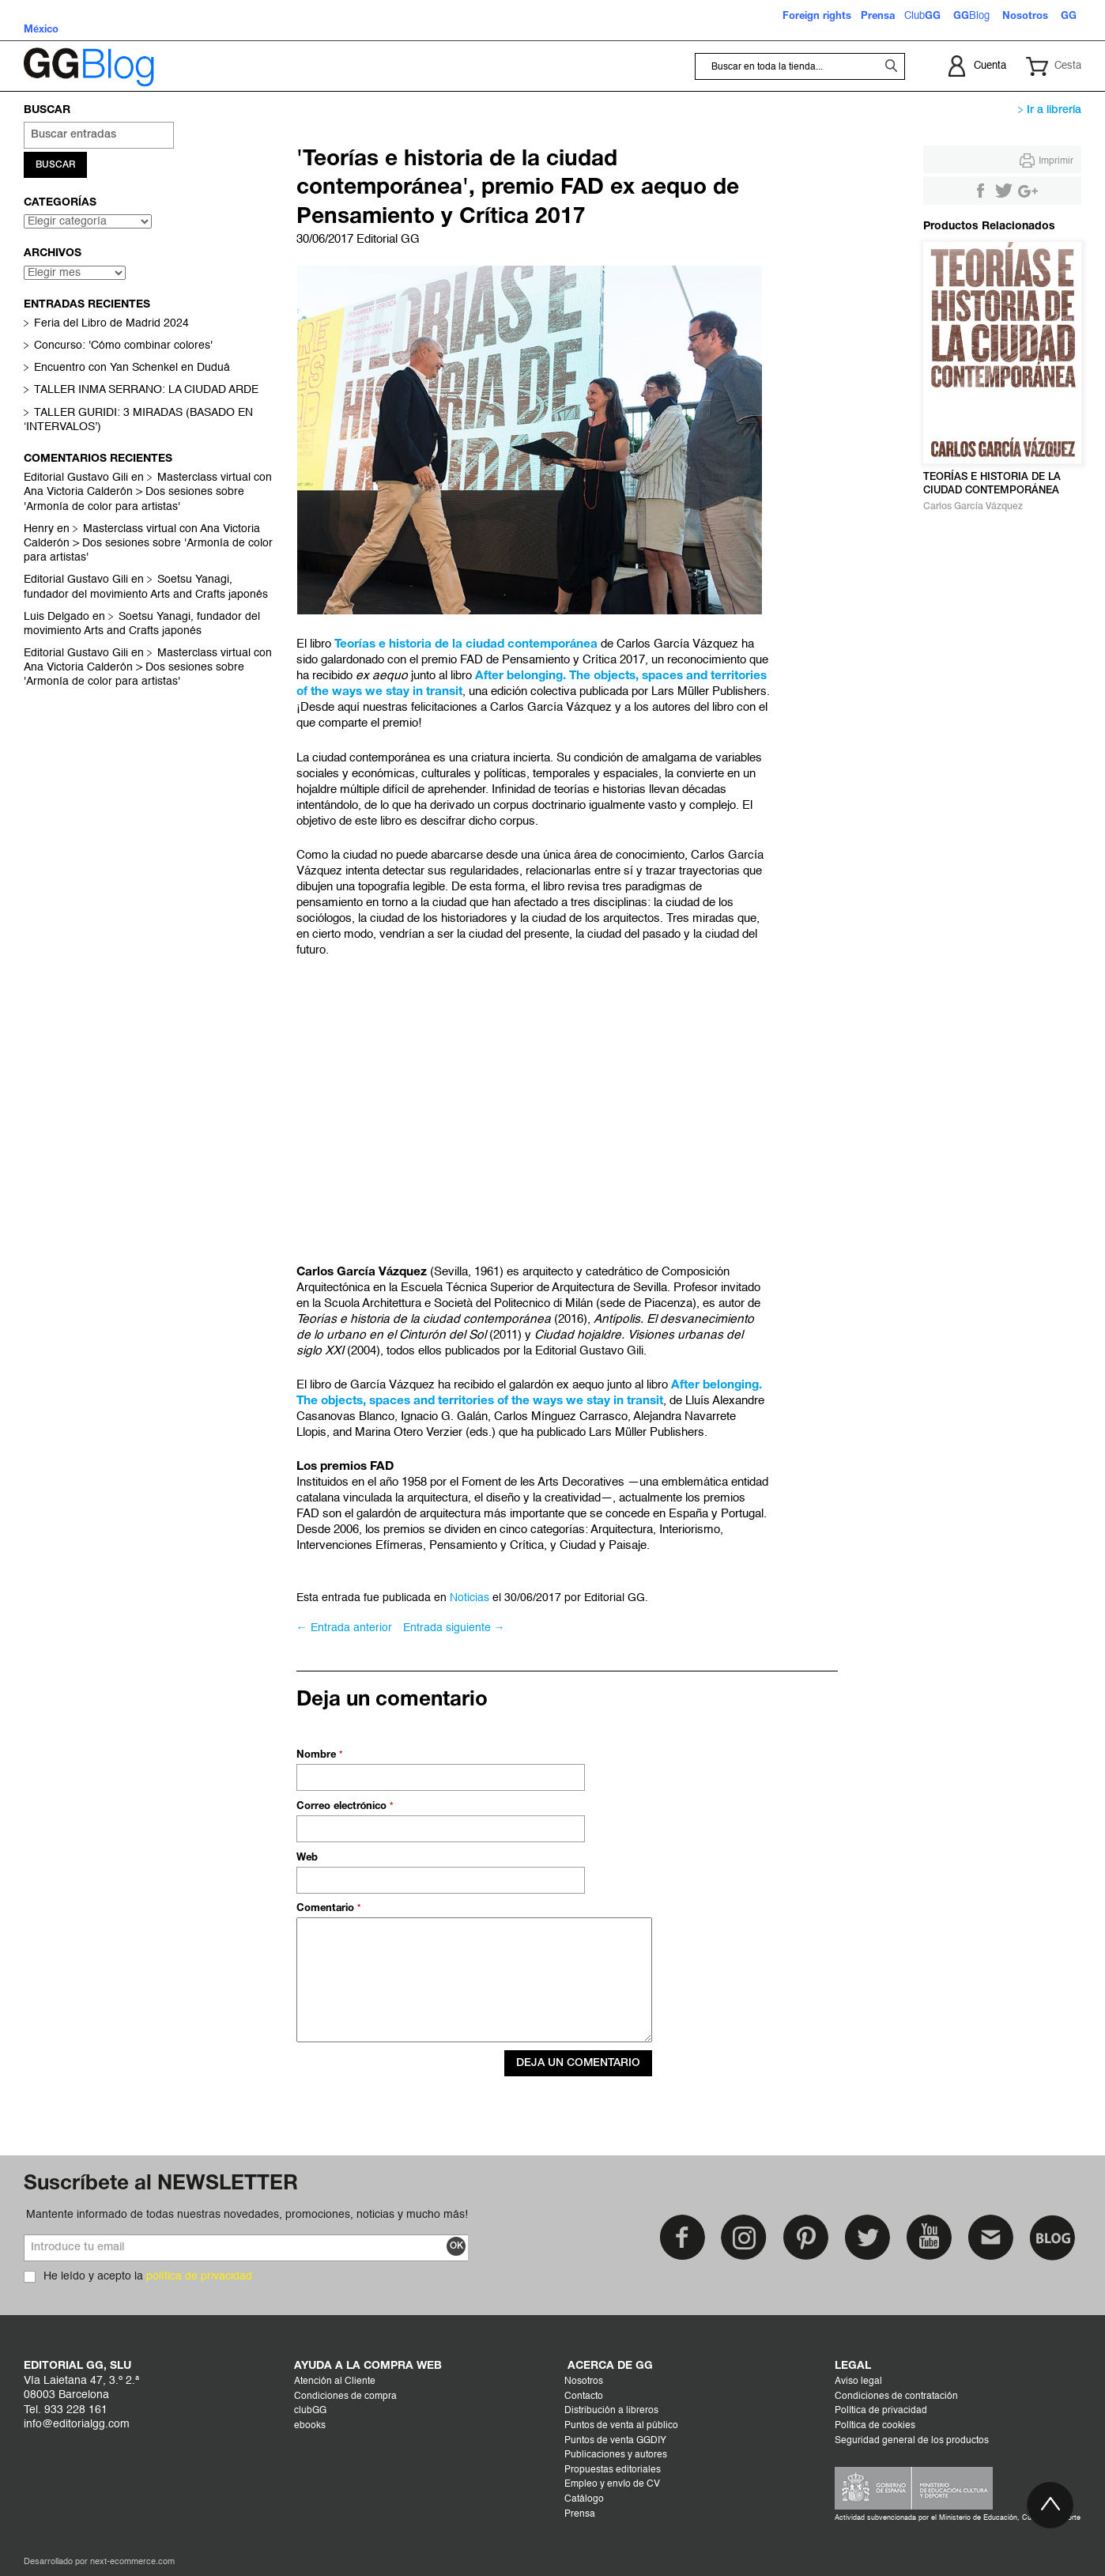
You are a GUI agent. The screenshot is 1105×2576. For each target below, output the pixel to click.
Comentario (326, 1909)
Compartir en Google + (1027, 190)
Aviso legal (858, 2381)
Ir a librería (1049, 110)
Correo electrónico (343, 1806)
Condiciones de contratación (896, 2396)
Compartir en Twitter (1004, 190)
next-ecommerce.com (132, 2562)
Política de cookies (875, 2426)
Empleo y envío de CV (612, 2484)
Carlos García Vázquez (973, 506)
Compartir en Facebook (980, 190)
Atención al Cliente (334, 2381)
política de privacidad (199, 2276)
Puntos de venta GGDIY (615, 2441)
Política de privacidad (881, 2410)
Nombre (317, 1755)
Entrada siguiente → (454, 1628)
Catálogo (584, 2499)
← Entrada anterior (344, 1628)
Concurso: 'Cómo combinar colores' (123, 347)
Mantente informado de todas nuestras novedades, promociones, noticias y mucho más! (247, 2214)
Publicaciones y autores (615, 2455)
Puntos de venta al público (621, 2426)
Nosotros (583, 2381)
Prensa (579, 2514)
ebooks (310, 2426)
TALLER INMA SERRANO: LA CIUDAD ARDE (146, 391)
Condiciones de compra (345, 2396)
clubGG (310, 2410)
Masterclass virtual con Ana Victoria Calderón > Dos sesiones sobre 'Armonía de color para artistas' (148, 493)
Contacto (583, 2396)
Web (307, 1858)
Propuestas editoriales (612, 2470)
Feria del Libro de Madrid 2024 (111, 324)
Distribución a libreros (611, 2410)
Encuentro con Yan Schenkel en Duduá (132, 369)
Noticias (469, 1597)
